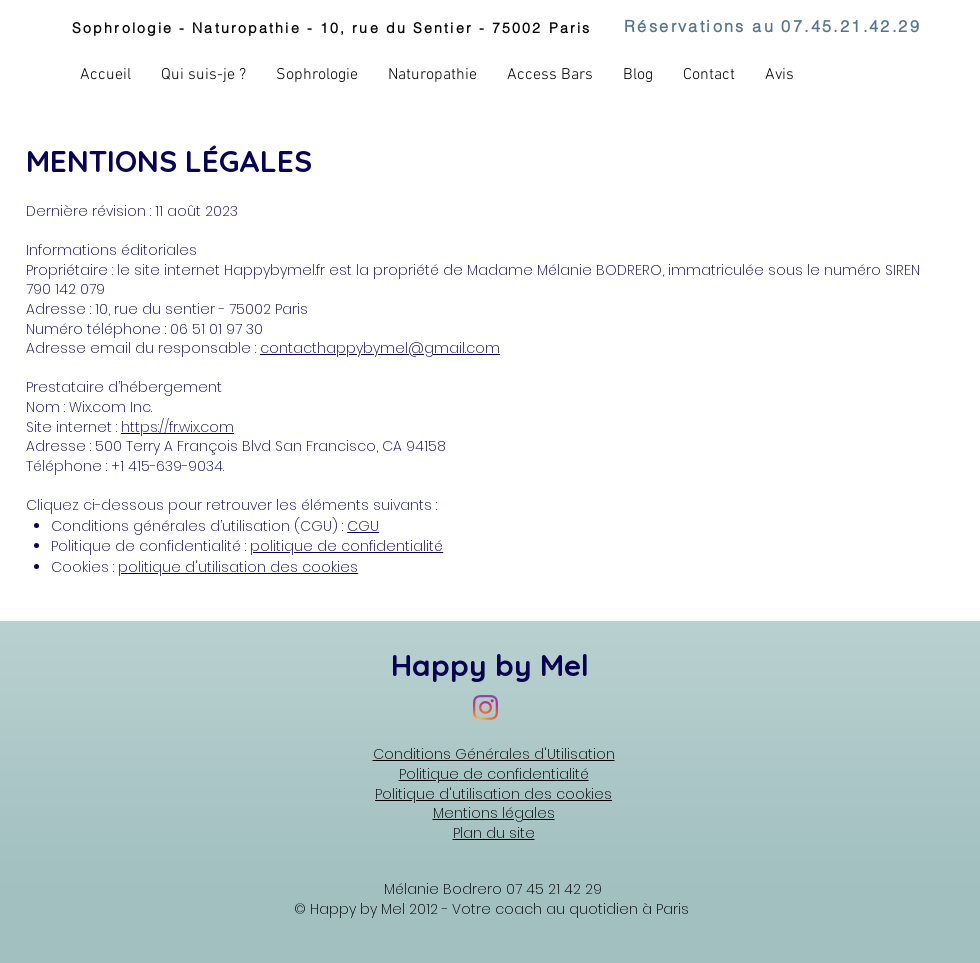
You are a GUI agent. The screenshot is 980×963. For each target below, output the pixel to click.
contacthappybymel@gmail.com (380, 348)
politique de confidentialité (346, 546)
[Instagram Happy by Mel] (485, 707)
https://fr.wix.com (177, 427)
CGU (363, 526)
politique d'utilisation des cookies (238, 567)
